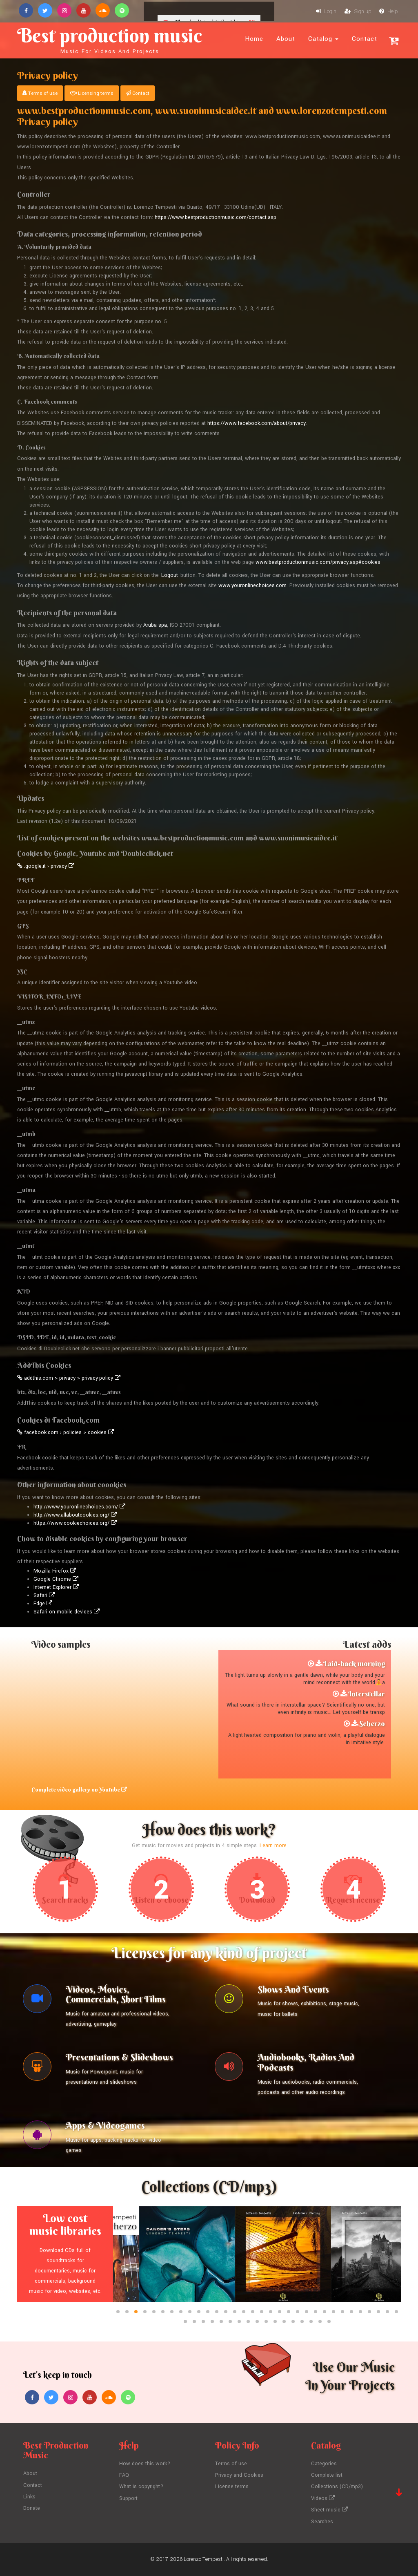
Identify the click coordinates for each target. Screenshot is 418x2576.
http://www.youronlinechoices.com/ (79, 1506)
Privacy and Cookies (239, 2475)
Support (128, 2498)
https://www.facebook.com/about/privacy (256, 423)
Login (326, 11)
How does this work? (144, 2463)
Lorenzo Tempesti (204, 2559)
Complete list (326, 2475)
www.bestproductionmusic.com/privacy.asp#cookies (318, 562)
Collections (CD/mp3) (337, 2486)
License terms (232, 2486)
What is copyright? (141, 2486)
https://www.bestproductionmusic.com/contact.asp (215, 217)
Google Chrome (55, 1579)
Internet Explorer (56, 1587)
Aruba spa (155, 625)
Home (254, 38)
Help (388, 11)
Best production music (109, 39)
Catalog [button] (323, 38)
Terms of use (40, 93)
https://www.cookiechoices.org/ (75, 1523)
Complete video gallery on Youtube (79, 1789)
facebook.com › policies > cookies (65, 1432)
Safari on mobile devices (66, 1611)
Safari (44, 1595)
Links (29, 2496)
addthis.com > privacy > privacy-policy (68, 1378)
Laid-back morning (354, 1663)
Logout (169, 575)
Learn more (273, 1845)
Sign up (358, 11)
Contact (364, 38)
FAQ (124, 2475)
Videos (323, 2498)
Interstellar (366, 1693)
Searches (322, 2521)
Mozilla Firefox (54, 1571)
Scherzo (372, 1723)
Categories (324, 2463)
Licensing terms (91, 93)
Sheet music (329, 2509)
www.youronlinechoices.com (252, 585)
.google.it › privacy (45, 866)
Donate (31, 2508)
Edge (42, 1603)
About (285, 38)
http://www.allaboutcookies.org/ (75, 1515)
